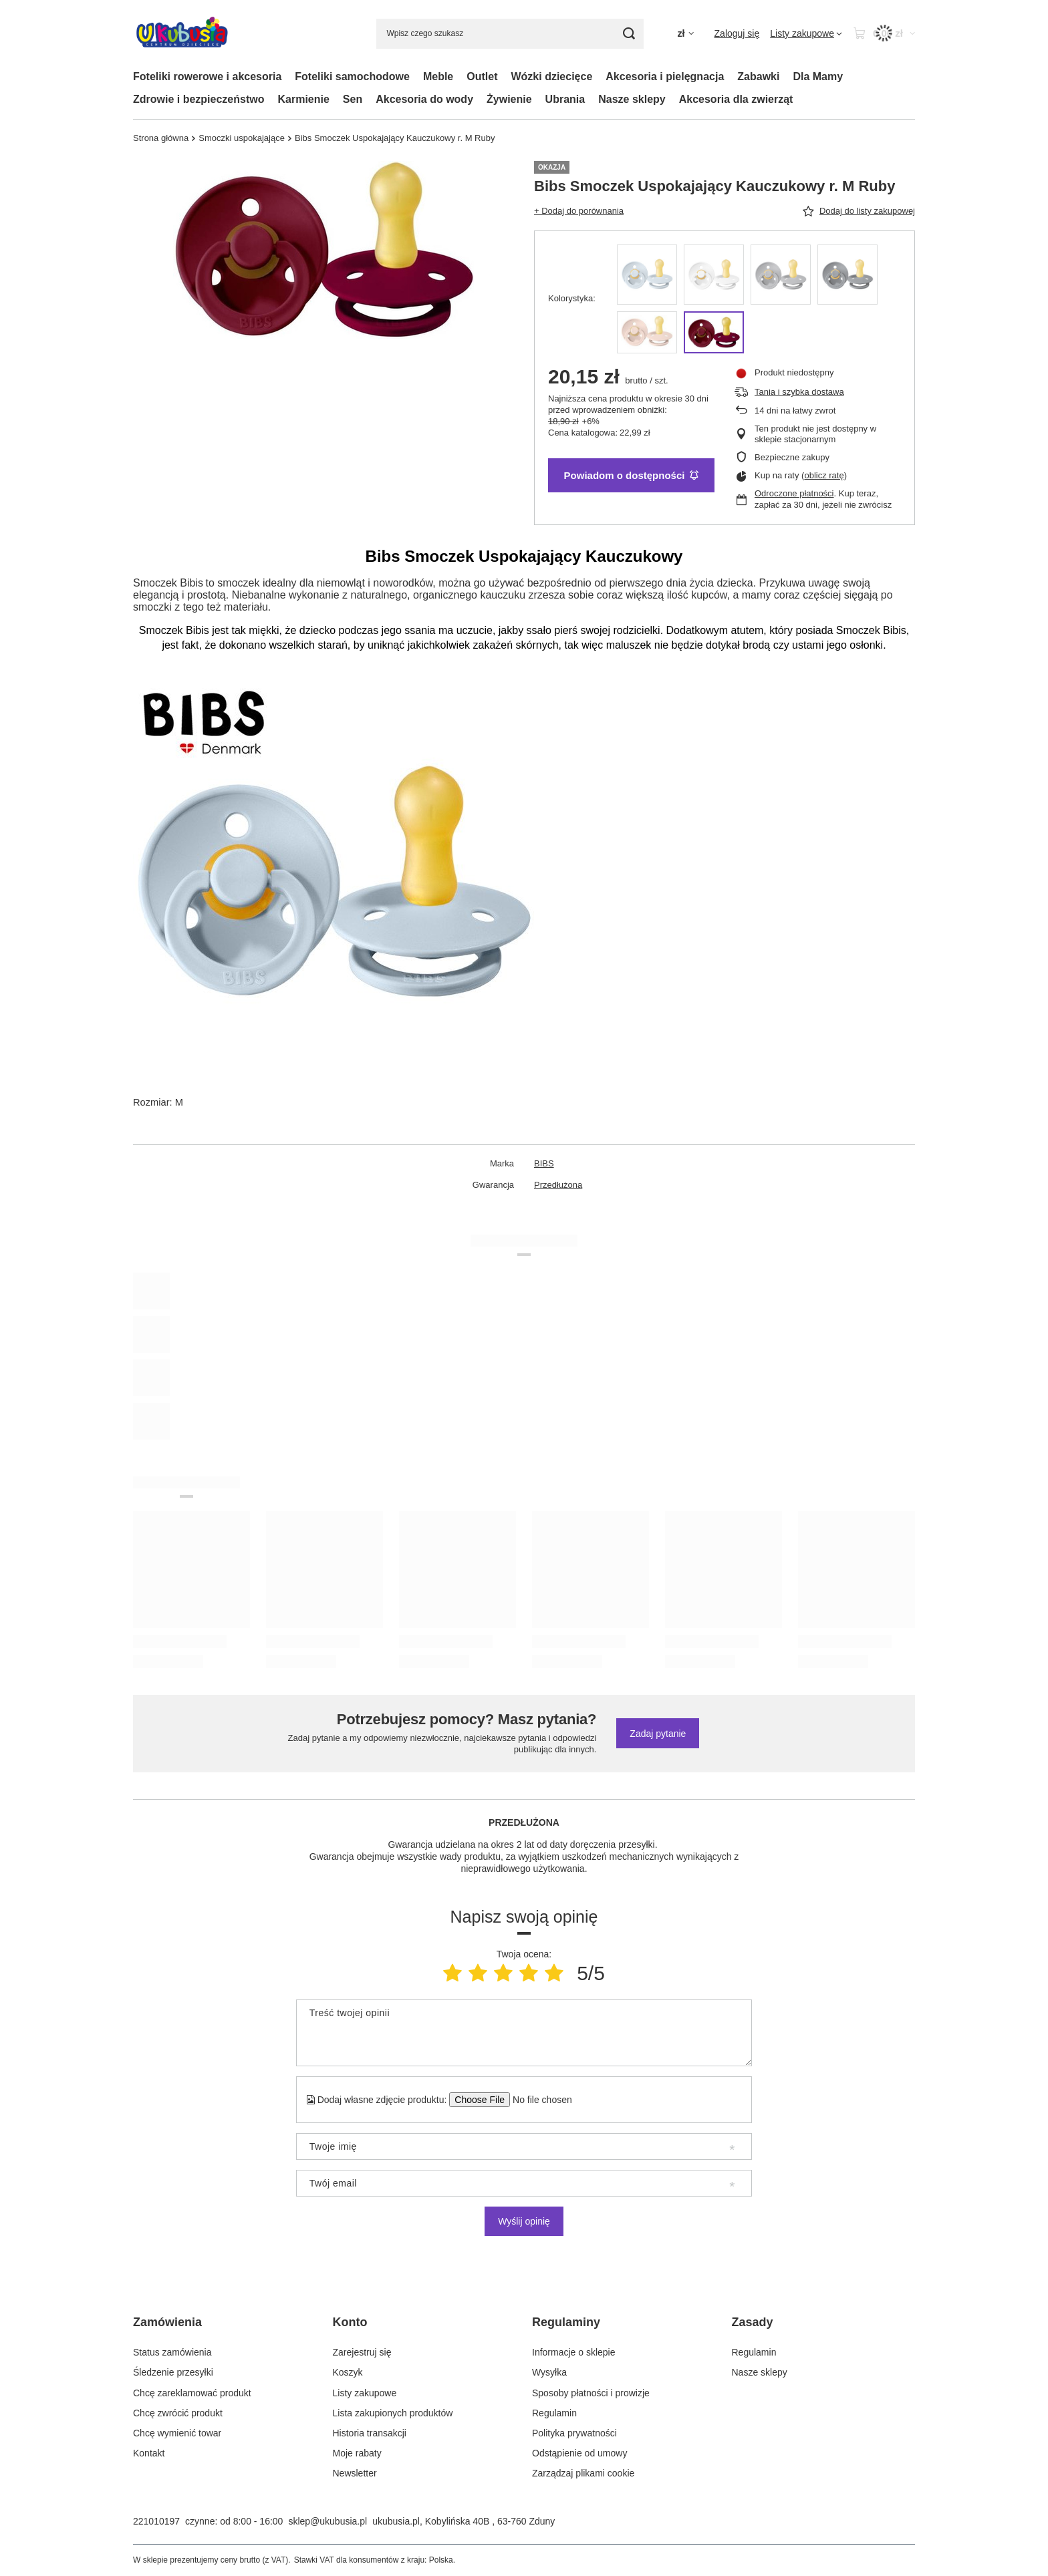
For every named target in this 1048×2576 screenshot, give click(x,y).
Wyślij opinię (524, 2221)
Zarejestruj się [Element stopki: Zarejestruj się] (362, 2352)
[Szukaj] (629, 34)
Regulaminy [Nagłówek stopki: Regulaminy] (566, 2322)
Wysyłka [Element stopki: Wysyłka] (549, 2372)
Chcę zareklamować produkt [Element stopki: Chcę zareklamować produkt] (192, 2393)
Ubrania (565, 99)
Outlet (482, 76)
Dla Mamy (818, 76)
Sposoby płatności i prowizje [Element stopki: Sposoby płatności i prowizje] (591, 2393)
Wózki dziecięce (551, 76)
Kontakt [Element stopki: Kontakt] (148, 2453)
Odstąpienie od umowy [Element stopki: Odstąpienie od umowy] (579, 2453)
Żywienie (509, 99)
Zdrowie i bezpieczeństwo (198, 99)
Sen (352, 99)
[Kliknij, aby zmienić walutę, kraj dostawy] (685, 33)
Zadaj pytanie (658, 1733)
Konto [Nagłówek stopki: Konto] (350, 2322)
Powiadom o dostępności (631, 475)
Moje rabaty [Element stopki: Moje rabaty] (357, 2453)
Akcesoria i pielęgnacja (665, 76)
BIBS (544, 1163)
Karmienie (303, 99)
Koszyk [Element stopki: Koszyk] (348, 2372)
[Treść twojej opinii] (524, 2032)
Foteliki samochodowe (352, 76)
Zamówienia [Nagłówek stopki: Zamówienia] (167, 2322)
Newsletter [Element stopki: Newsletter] (355, 2473)
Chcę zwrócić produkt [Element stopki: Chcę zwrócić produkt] (178, 2413)
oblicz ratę (823, 475)
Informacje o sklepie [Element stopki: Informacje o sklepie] (574, 2352)
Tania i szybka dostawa (799, 392)
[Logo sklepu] (182, 33)
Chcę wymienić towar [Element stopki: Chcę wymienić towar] (177, 2433)
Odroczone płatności (794, 493)
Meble (438, 76)
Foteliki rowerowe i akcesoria (207, 76)
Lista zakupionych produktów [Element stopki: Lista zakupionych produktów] (393, 2413)
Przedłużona (558, 1185)
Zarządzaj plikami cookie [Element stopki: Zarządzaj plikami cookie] (583, 2473)
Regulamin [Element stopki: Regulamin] (554, 2413)
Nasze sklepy (632, 99)
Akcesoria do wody (424, 99)
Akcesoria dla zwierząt (736, 99)
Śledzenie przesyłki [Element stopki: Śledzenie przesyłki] (173, 2372)
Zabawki (758, 76)
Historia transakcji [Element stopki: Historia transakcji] (369, 2433)
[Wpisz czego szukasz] (510, 34)
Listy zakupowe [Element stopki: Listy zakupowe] (365, 2393)
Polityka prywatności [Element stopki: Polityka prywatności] (574, 2433)
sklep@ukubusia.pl (327, 2521)
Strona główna (160, 138)
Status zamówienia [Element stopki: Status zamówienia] (172, 2352)
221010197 (156, 2521)
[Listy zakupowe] (806, 33)
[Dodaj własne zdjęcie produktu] (537, 2099)
